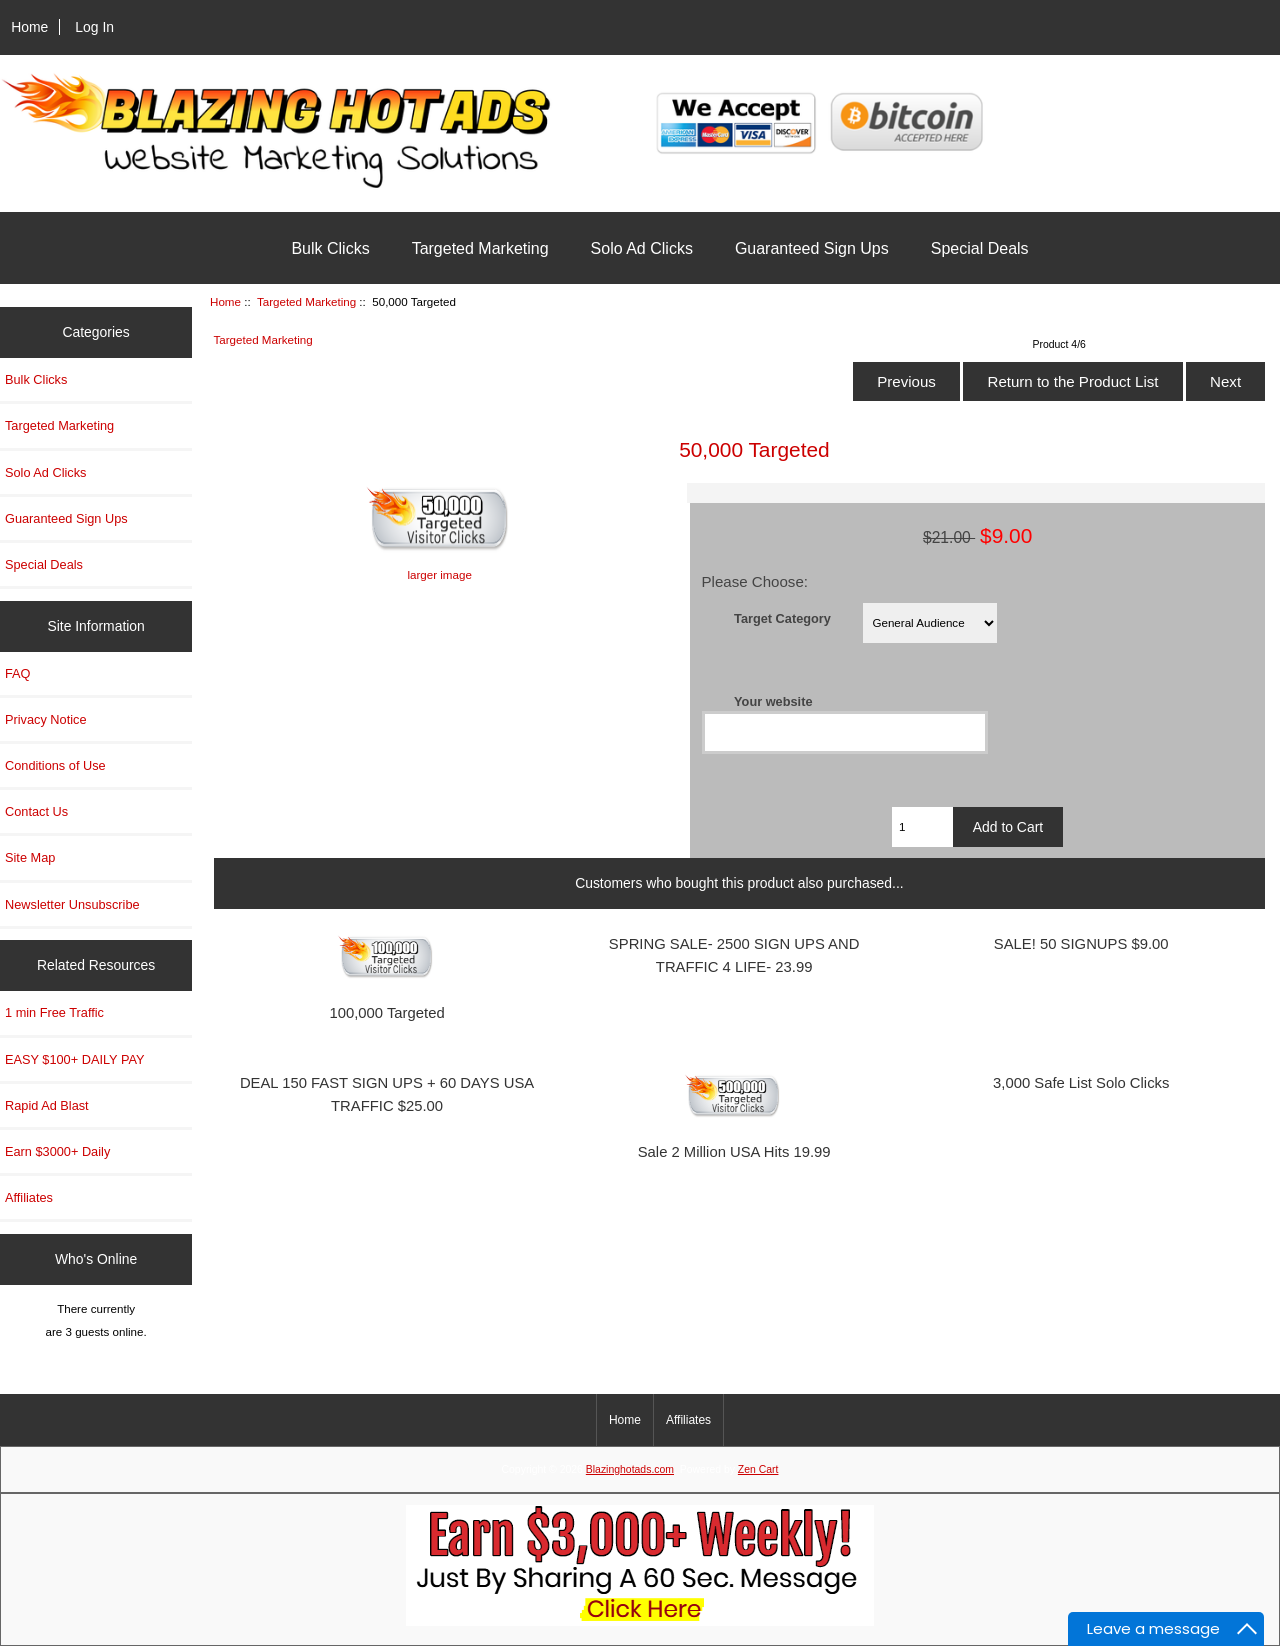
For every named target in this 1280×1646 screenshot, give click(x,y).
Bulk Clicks (330, 248)
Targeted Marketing (306, 301)
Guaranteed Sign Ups (812, 248)
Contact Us (36, 811)
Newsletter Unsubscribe (72, 904)
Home (29, 27)
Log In (94, 27)
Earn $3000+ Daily (57, 1151)
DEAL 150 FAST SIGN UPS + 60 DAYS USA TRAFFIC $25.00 (387, 1094)
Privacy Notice (45, 719)
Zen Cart (758, 1469)
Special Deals (980, 248)
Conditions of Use (55, 765)
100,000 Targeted (386, 1013)
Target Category (782, 617)
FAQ (18, 673)
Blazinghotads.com (630, 1469)
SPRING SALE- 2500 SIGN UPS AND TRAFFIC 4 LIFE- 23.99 (734, 955)
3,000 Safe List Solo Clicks (1081, 1083)
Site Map (30, 857)
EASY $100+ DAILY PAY (75, 1059)
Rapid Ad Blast (47, 1105)
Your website (773, 700)
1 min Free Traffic (54, 1012)
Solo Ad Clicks (642, 248)
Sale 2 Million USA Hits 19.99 (734, 1152)
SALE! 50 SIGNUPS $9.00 (1081, 944)
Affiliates (29, 1197)
